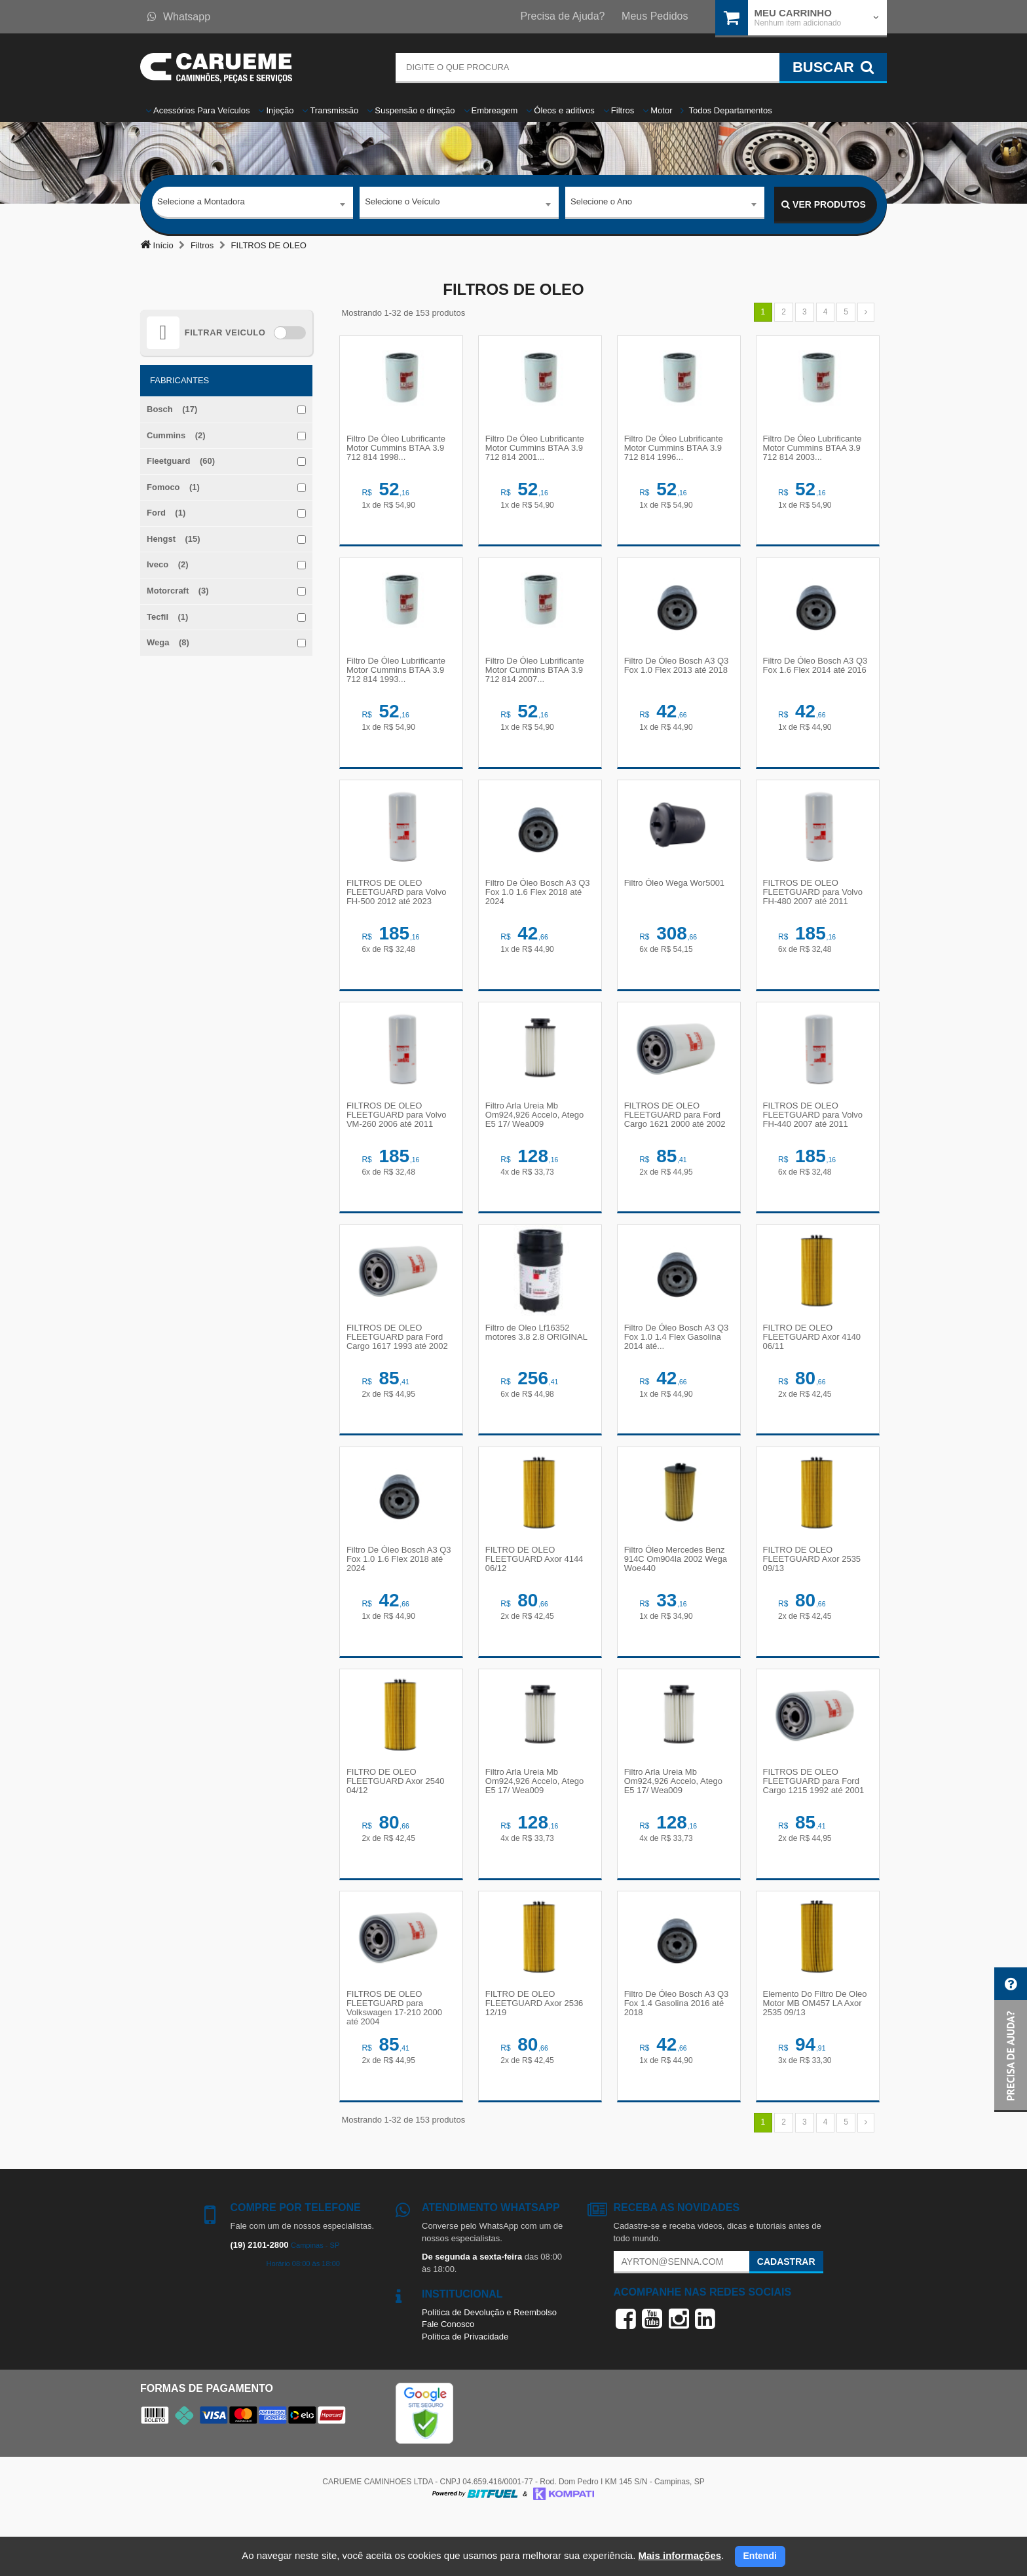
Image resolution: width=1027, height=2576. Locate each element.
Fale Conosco (448, 2381)
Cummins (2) (176, 435)
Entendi (760, 2555)
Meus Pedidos (655, 16)
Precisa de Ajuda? (563, 16)
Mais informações (679, 2555)
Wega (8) (168, 642)
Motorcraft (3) (178, 591)
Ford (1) (166, 513)
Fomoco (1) (173, 487)
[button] (1010, 2039)
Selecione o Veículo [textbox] (402, 204)
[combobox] (252, 205)
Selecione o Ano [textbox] (601, 204)
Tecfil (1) (167, 617)
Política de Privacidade (465, 2393)
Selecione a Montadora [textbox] (201, 204)
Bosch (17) (172, 409)
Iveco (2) (168, 564)
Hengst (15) (173, 539)
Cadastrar (786, 2318)
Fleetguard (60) (181, 461)
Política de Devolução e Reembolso (489, 2369)
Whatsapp (178, 16)
